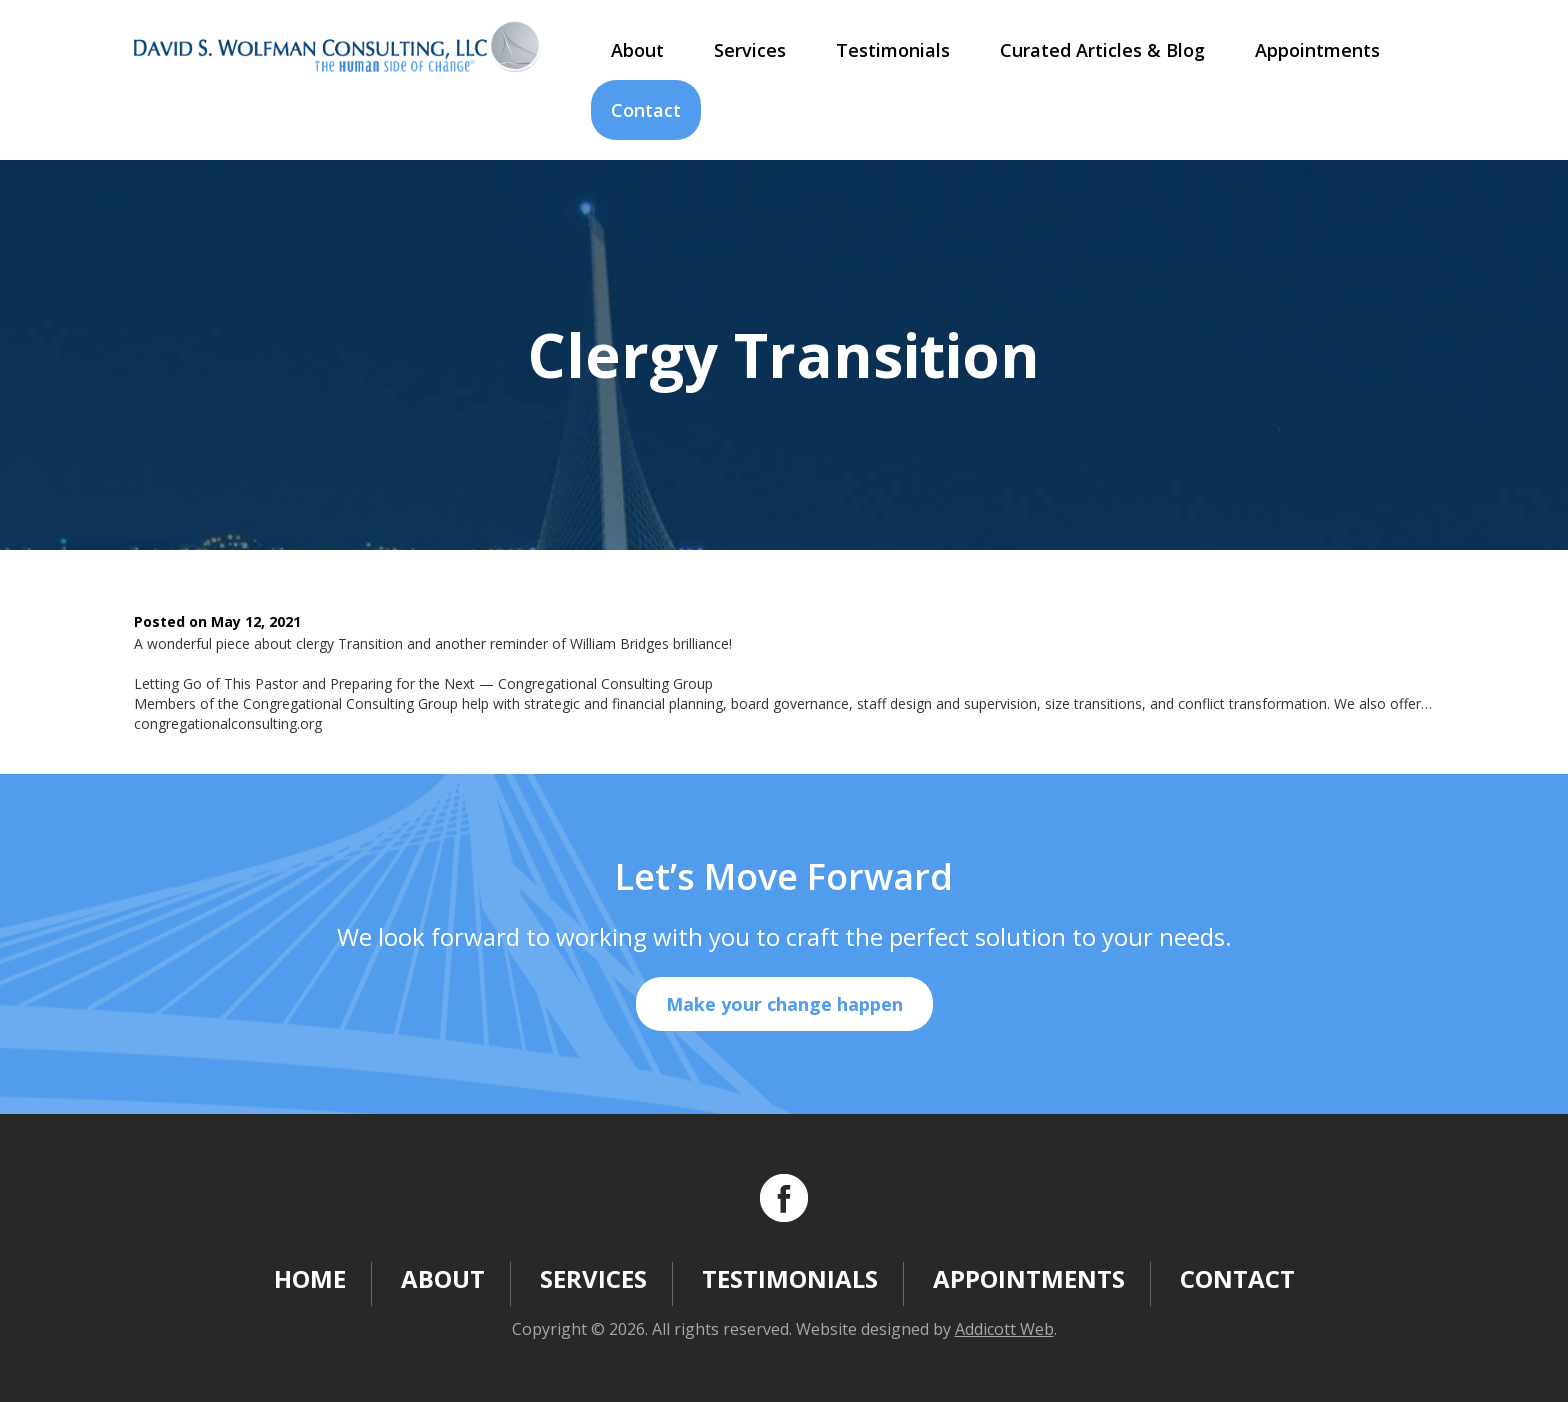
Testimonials (893, 50)
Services (750, 50)
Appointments (1317, 50)
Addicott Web (1004, 1329)
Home (310, 1278)
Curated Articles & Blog (1102, 50)
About (637, 50)
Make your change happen (784, 1004)
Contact (646, 110)
